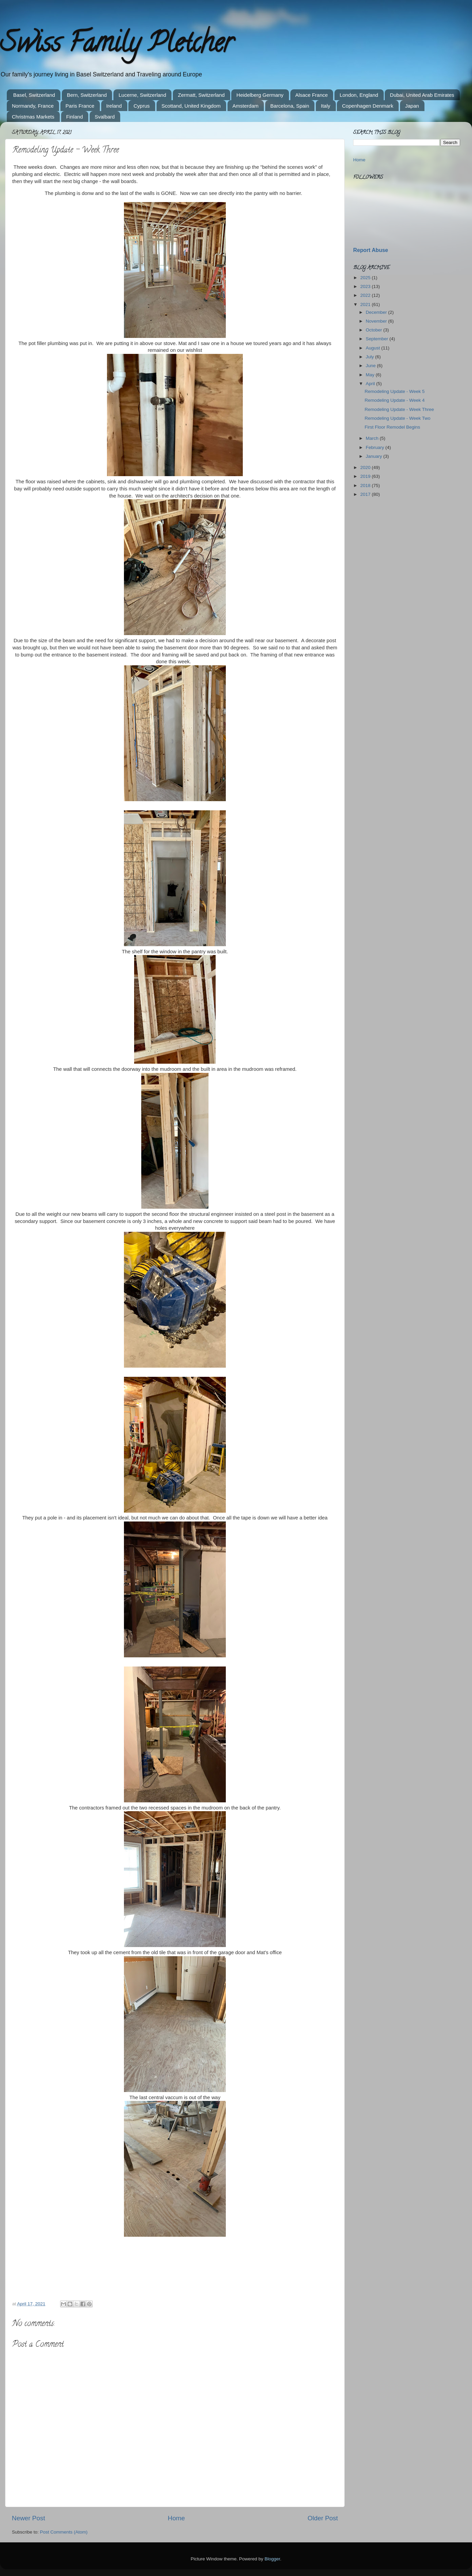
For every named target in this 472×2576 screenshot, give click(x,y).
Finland (74, 117)
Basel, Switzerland (34, 95)
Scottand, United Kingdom (191, 106)
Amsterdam (246, 106)
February (375, 447)
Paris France (80, 106)
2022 (366, 295)
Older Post (323, 2518)
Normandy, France (33, 106)
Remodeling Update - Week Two (398, 418)
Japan (412, 106)
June (371, 365)
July (370, 356)
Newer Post (28, 2518)
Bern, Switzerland (87, 95)
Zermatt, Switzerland (201, 95)
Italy (325, 106)
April (371, 383)
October (374, 329)
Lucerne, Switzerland (142, 95)
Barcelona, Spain (289, 106)
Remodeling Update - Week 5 (395, 391)
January (374, 456)
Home (176, 2518)
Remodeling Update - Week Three (399, 409)
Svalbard (105, 117)
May (371, 374)
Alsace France (311, 95)
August (373, 347)
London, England (359, 95)
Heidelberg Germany (259, 95)
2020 (366, 467)
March (373, 438)
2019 (366, 476)
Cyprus (141, 106)
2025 (366, 277)
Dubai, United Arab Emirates (422, 95)
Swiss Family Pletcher (116, 45)
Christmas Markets (33, 117)
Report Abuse (370, 250)
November (377, 321)
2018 (366, 485)
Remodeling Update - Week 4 (395, 400)
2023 (366, 286)
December (377, 312)
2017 (366, 494)
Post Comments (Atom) (64, 2532)
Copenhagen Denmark (367, 106)
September (377, 338)
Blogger (272, 2558)
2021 (366, 304)
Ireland (114, 106)
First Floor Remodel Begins (392, 427)
